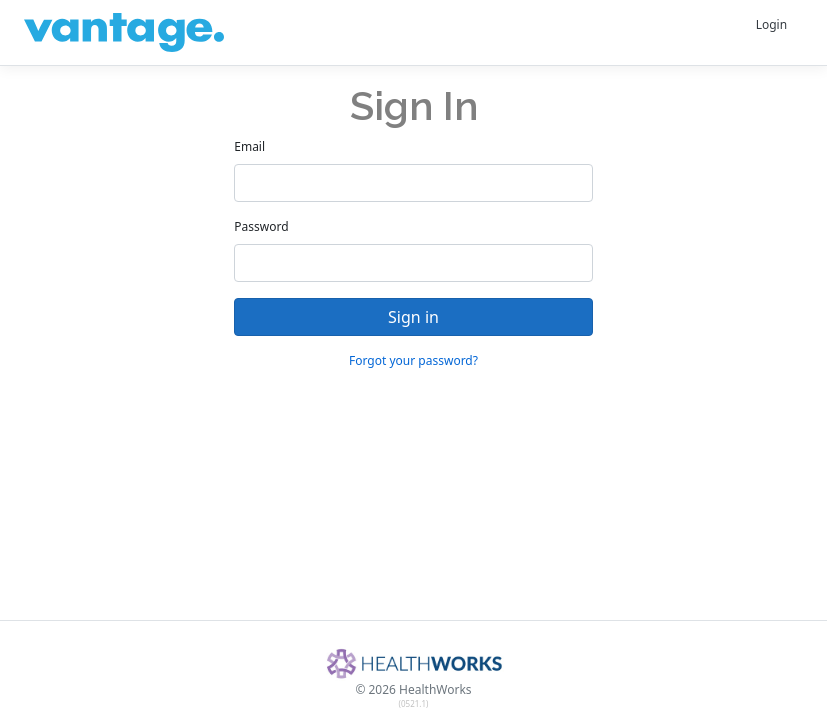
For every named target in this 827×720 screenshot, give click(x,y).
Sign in (413, 317)
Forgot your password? (413, 360)
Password (261, 226)
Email (249, 146)
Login (771, 24)
